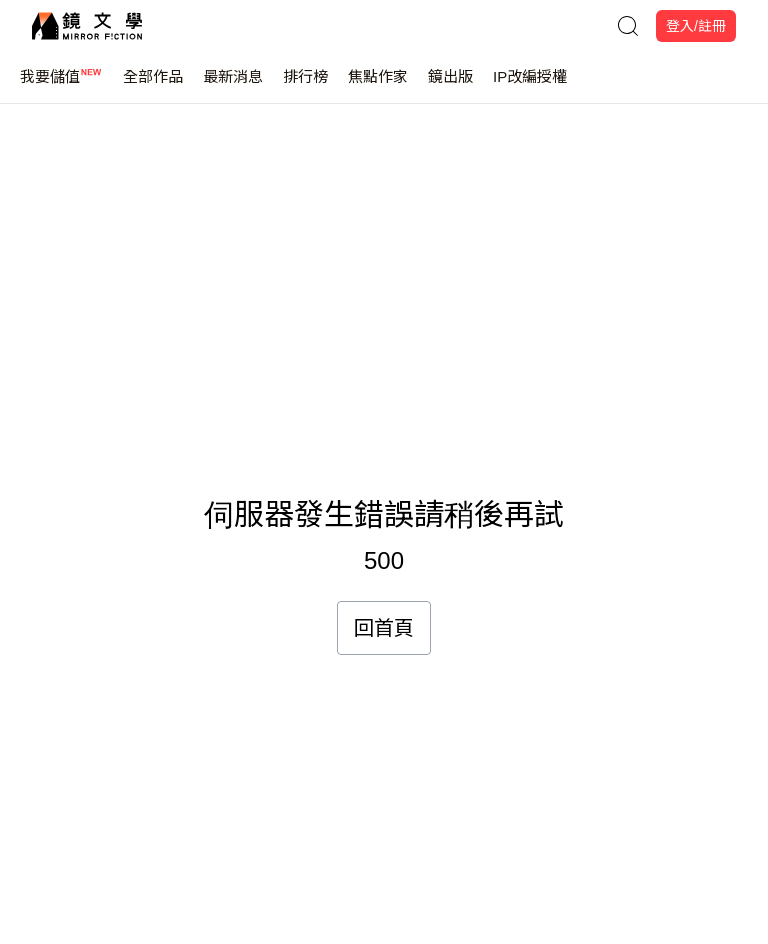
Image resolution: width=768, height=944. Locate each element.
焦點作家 (378, 85)
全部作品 (153, 85)
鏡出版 (450, 85)
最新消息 (233, 85)
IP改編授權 (530, 85)
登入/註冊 (696, 26)
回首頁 (384, 628)
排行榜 (305, 85)
